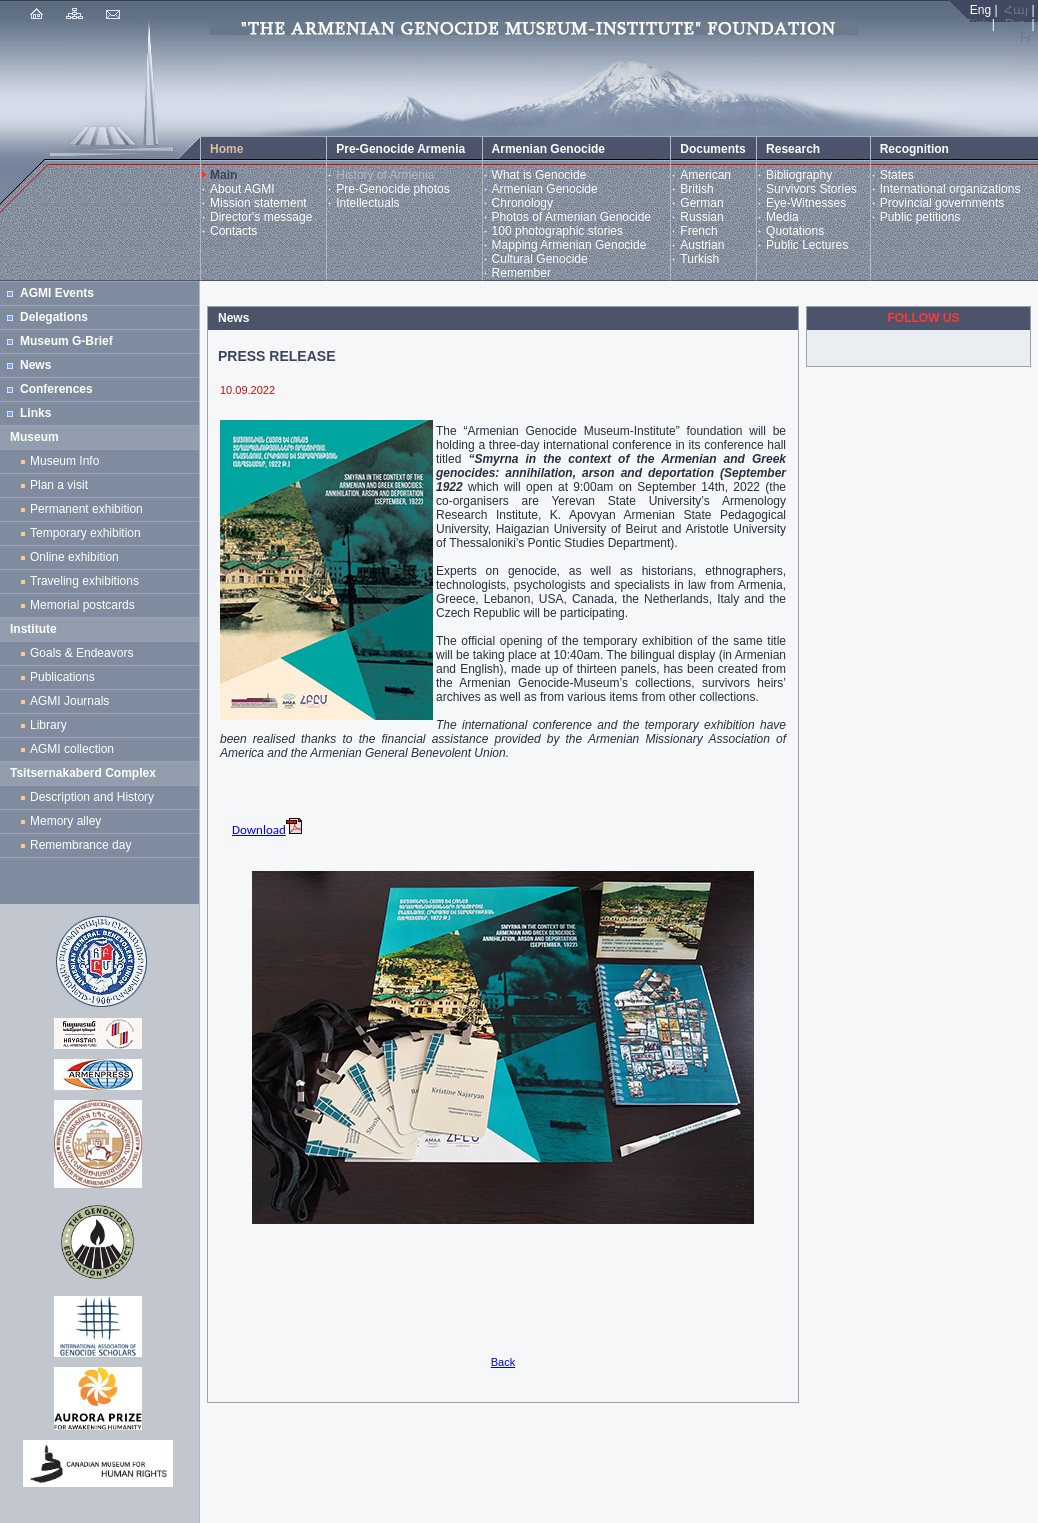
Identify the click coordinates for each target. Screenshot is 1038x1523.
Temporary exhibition (85, 533)
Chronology (522, 203)
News (35, 365)
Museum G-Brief (66, 341)
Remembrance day (80, 845)
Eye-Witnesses (806, 203)
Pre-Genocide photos (392, 189)
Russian (701, 217)
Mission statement (258, 203)
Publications (62, 677)
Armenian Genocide (545, 189)
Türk (977, 24)
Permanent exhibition (86, 509)
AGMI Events (57, 293)
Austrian (702, 245)
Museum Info (64, 461)
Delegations (54, 317)
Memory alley (65, 821)
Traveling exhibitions (88, 581)
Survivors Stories (811, 189)
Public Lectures (807, 245)
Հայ (1016, 10)
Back (503, 1362)
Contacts (233, 231)
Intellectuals (367, 203)
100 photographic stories (557, 231)
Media (782, 217)
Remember (521, 273)
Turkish (699, 259)
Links (35, 413)
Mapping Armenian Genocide (569, 245)
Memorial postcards (85, 605)
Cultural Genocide (540, 259)
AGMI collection (72, 749)
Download (267, 829)
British (696, 189)
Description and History (92, 797)
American (705, 175)
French (698, 231)
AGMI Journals (73, 701)
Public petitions (920, 217)
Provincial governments (942, 203)
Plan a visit (59, 485)
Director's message (261, 217)
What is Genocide (539, 175)
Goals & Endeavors (81, 653)
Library (48, 725)
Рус (1015, 24)
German (701, 203)
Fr (1025, 38)
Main (223, 175)
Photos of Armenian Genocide (571, 217)
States (897, 175)
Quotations (795, 231)
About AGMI (242, 189)
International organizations (950, 189)
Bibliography (799, 175)
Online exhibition (77, 557)
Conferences (56, 389)
